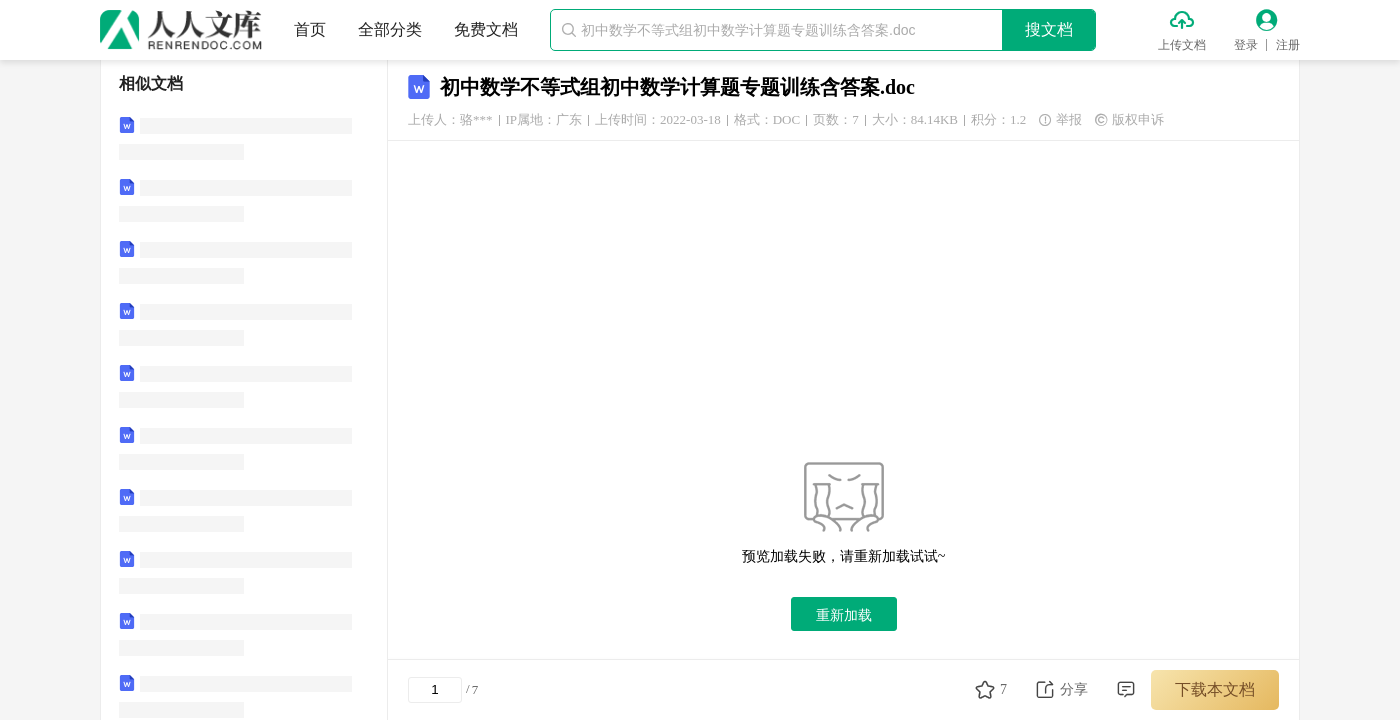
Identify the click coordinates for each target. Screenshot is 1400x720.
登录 (1246, 45)
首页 (310, 29)
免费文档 (486, 29)
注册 (1288, 45)
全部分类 (390, 29)
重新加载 (844, 615)
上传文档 (1182, 45)
